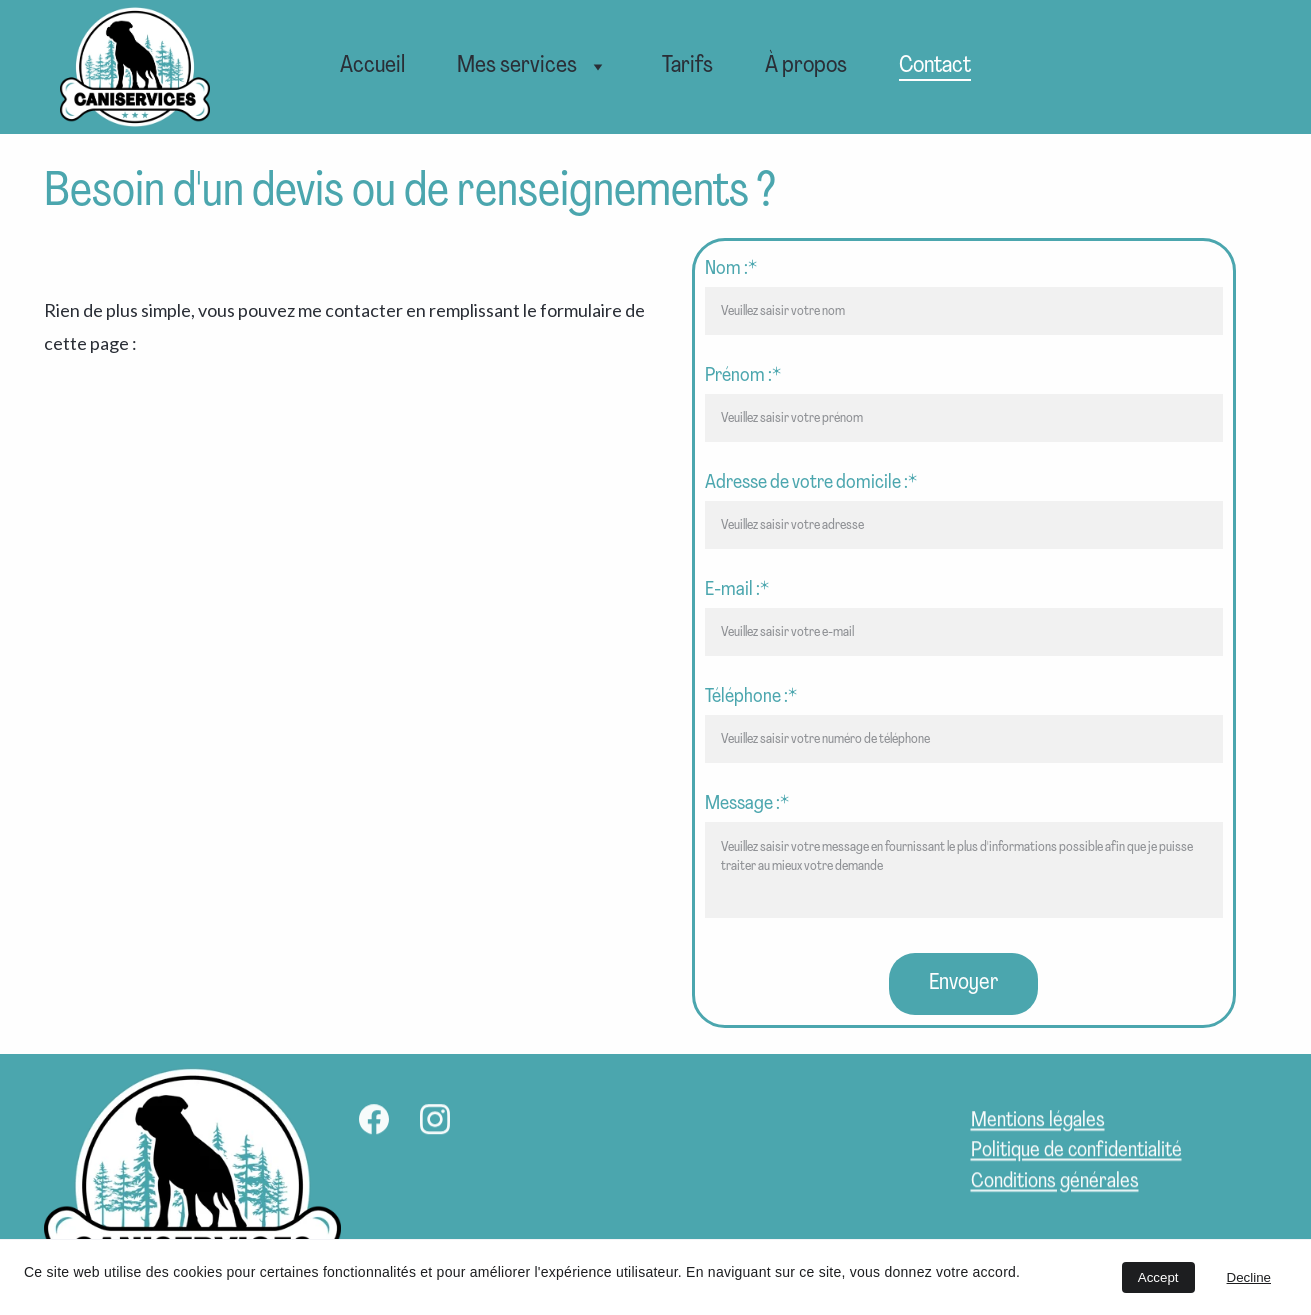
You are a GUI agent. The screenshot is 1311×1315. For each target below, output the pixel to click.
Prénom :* (743, 376)
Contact (935, 66)
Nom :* (731, 269)
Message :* (747, 804)
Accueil (372, 66)
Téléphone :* (751, 697)
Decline (1249, 1277)
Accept (1158, 1277)
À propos (806, 66)
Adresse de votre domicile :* (811, 483)
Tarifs (687, 66)
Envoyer (963, 983)
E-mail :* (737, 590)
